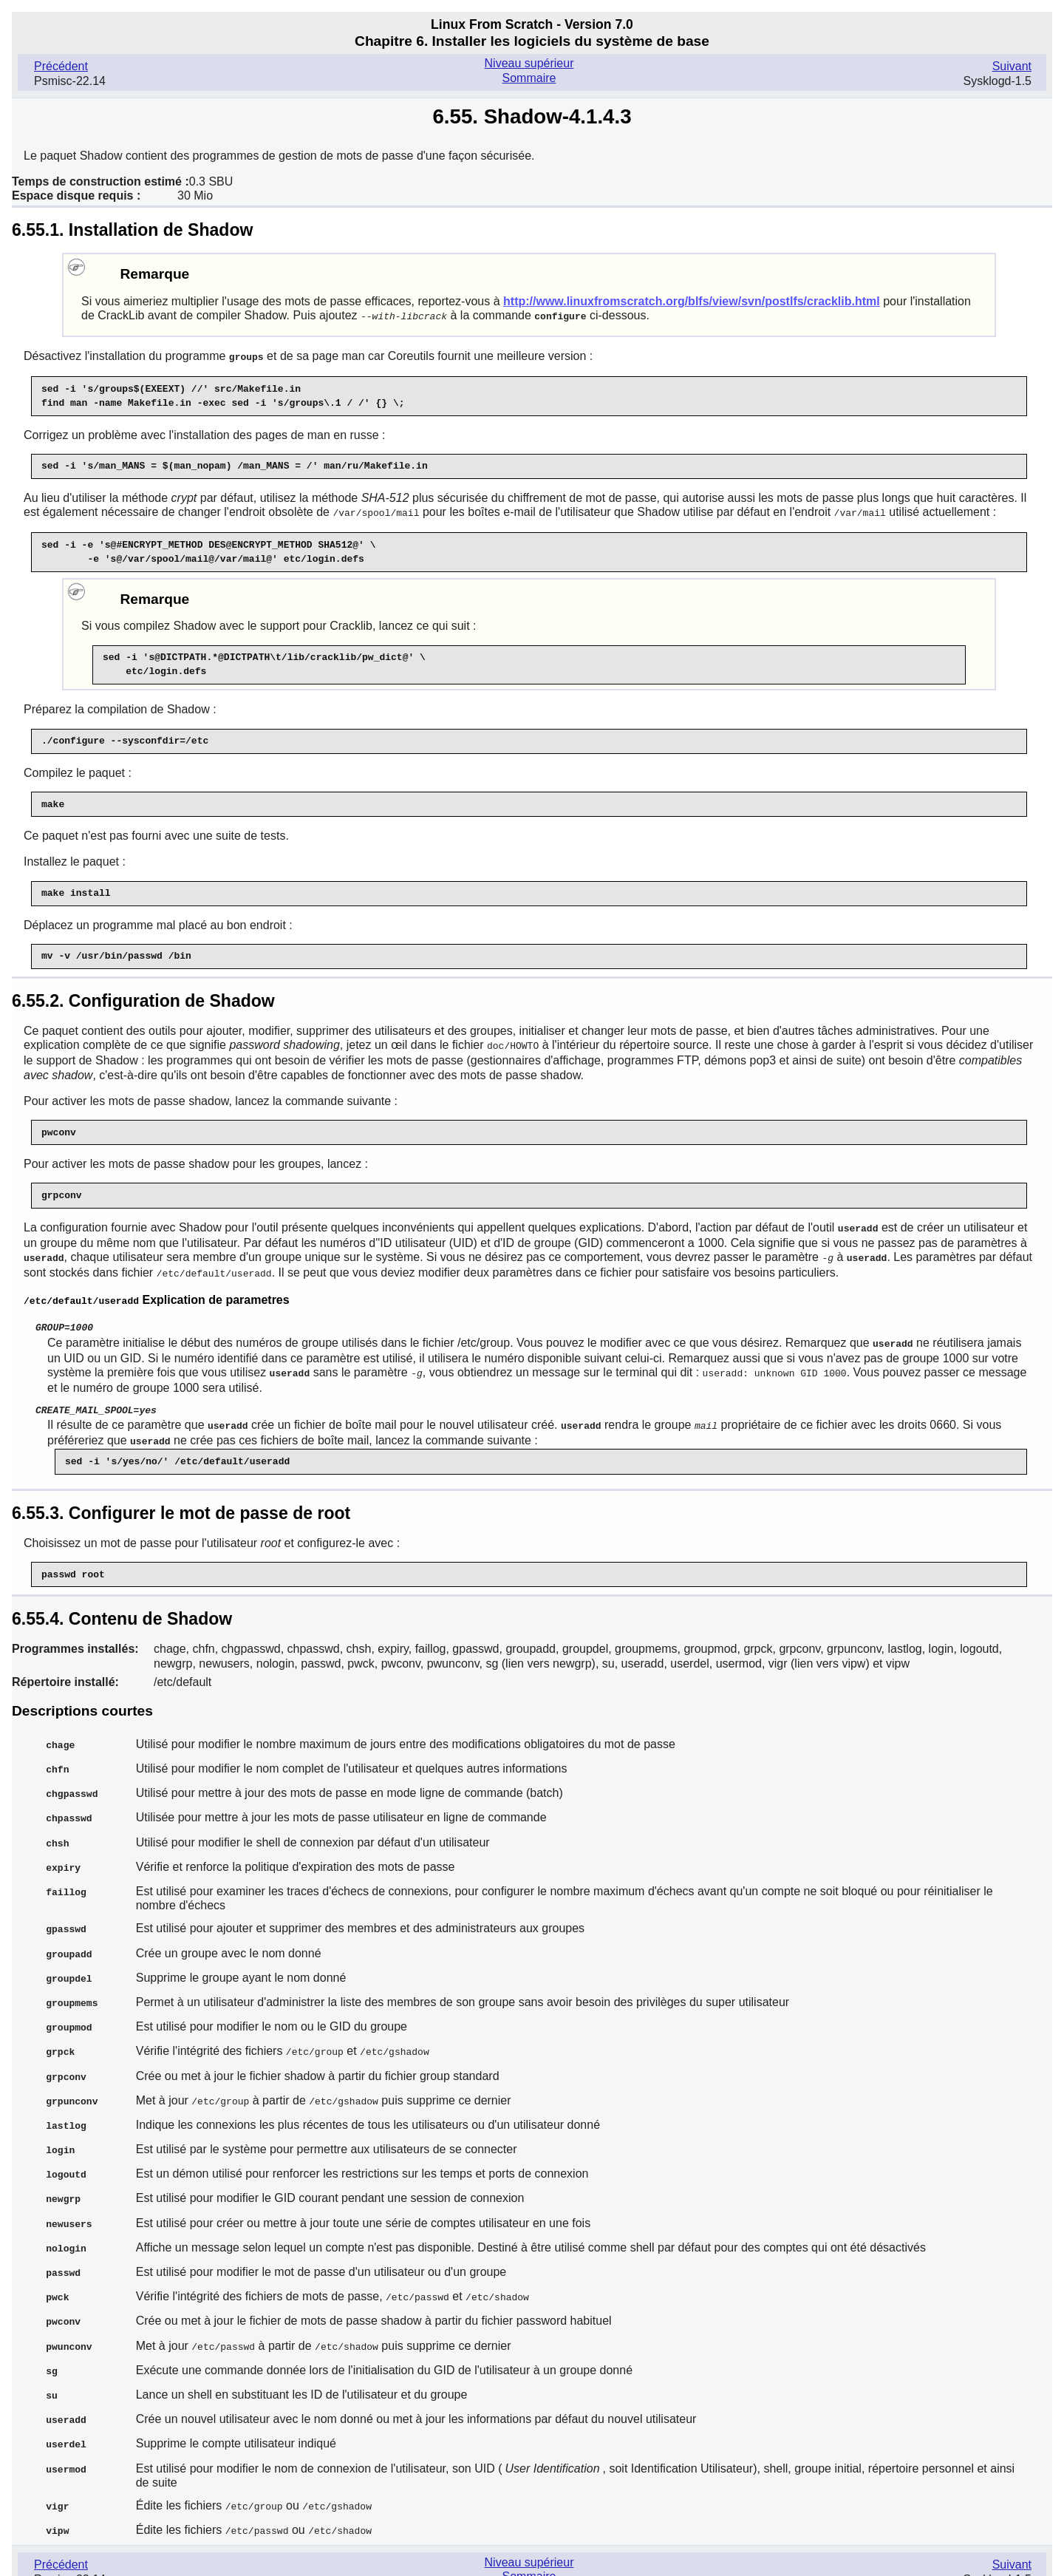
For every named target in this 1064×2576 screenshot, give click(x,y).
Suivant (1011, 66)
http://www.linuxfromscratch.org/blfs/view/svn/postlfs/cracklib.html (691, 301)
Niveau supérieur (529, 63)
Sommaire (529, 78)
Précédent (61, 66)
